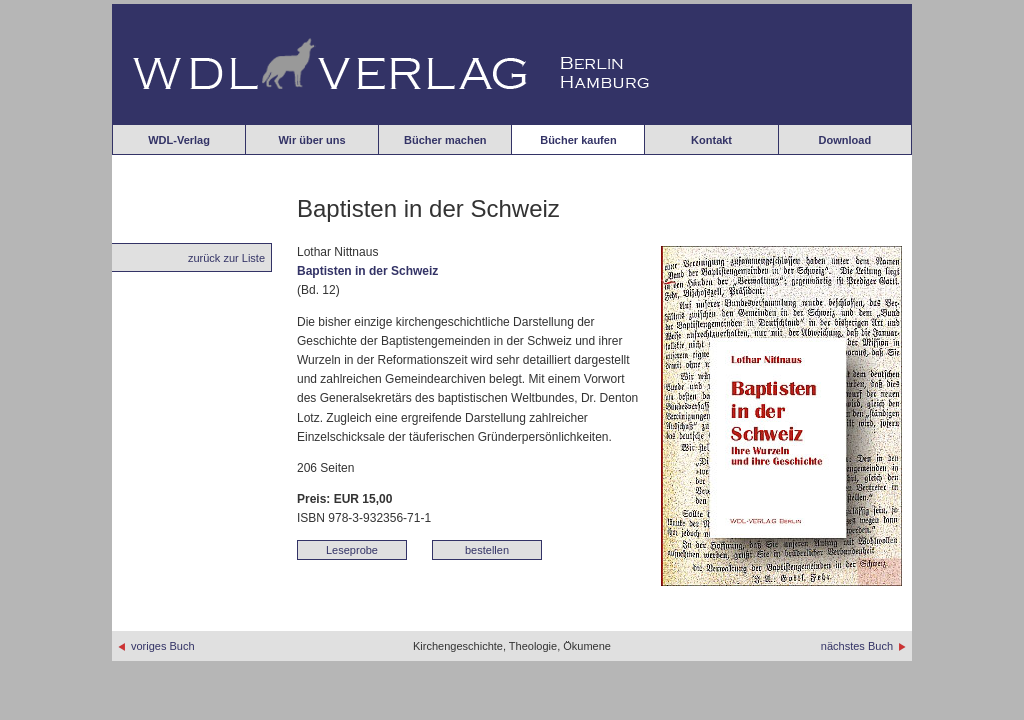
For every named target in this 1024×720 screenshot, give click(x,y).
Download (845, 140)
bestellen (487, 550)
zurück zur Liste (226, 258)
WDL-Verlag (179, 140)
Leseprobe (352, 550)
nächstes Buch (863, 646)
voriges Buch (156, 646)
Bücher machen (445, 140)
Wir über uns (312, 140)
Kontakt (711, 140)
